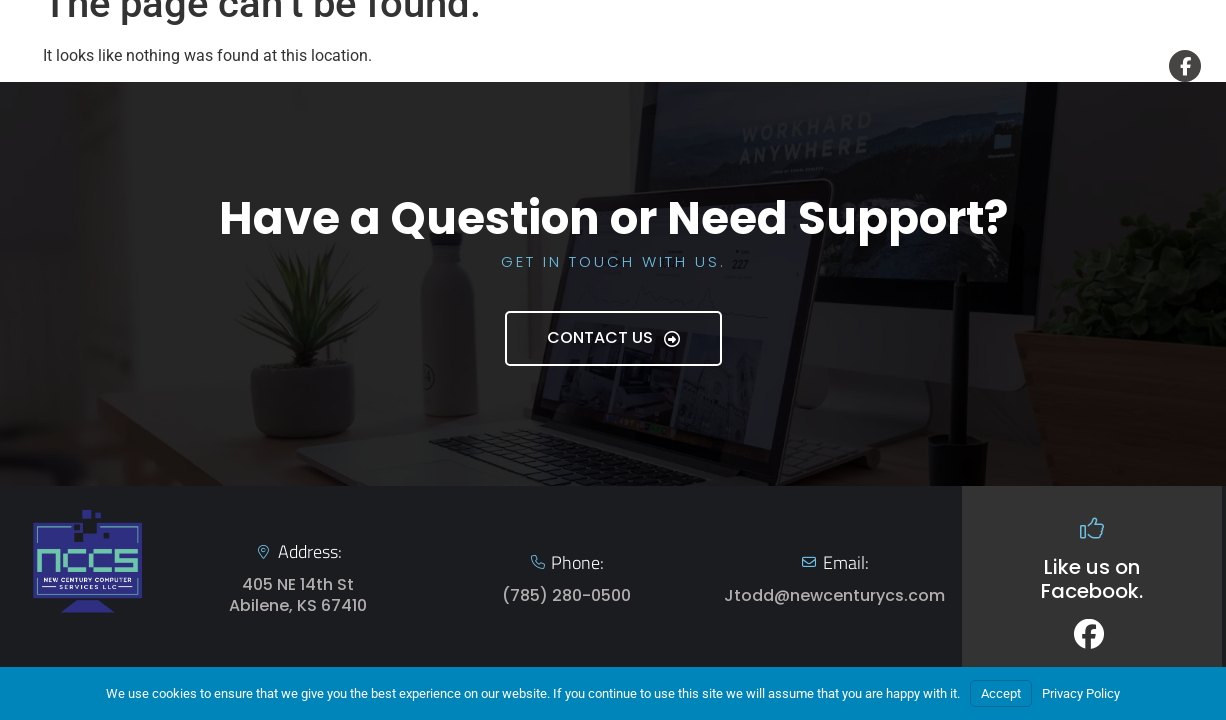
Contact (1030, 65)
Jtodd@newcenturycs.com (834, 595)
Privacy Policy (1081, 693)
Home (701, 65)
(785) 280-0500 (566, 595)
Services (797, 65)
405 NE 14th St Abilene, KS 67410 (298, 595)
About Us (912, 65)
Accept (1001, 693)
